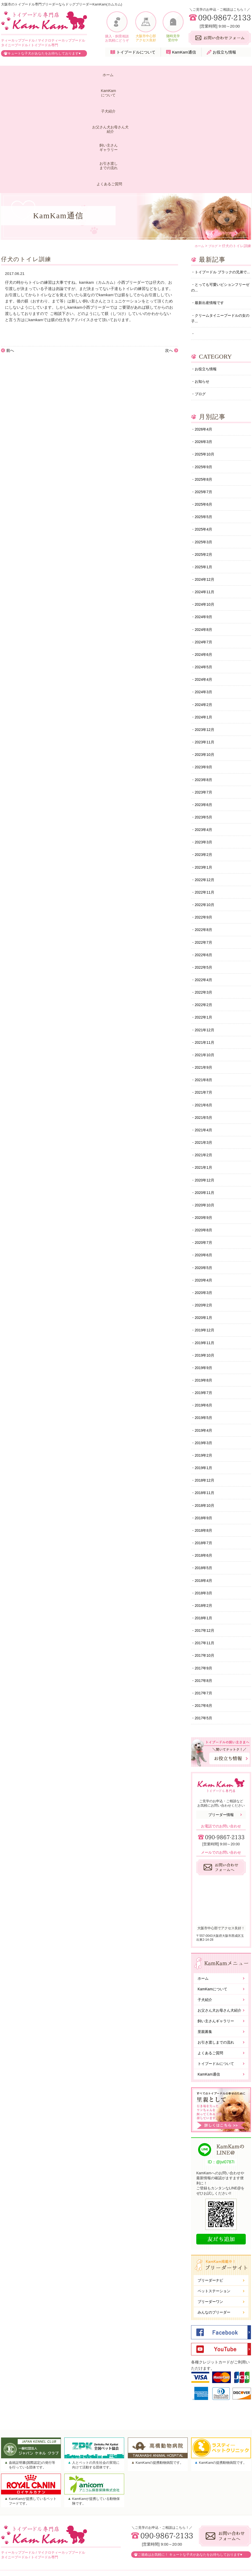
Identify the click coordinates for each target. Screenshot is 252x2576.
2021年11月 (205, 968)
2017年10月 (205, 1604)
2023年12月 (205, 643)
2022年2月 (204, 929)
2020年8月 (204, 1163)
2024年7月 (204, 552)
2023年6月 (204, 721)
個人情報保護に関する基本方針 (222, 2541)
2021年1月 (204, 1098)
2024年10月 (205, 513)
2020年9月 (204, 1150)
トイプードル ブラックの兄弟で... (219, 166)
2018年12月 (205, 1423)
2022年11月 (205, 812)
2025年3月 (204, 448)
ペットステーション (214, 2243)
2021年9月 (204, 994)
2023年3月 (204, 760)
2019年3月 (204, 1384)
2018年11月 (205, 1436)
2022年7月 (204, 864)
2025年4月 (204, 435)
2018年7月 (204, 1487)
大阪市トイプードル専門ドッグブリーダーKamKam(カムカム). (120, 2572)
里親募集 (205, 1983)
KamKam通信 (184, 52)
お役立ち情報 (224, 52)
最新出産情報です (210, 201)
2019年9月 (204, 1306)
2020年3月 (204, 1228)
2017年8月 (204, 1630)
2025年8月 (204, 383)
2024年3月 (204, 604)
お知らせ (203, 282)
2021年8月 (204, 1007)
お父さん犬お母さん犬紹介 (113, 75)
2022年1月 (204, 942)
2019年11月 (205, 1280)
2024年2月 (204, 617)
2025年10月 (205, 357)
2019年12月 (205, 1267)
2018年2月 (204, 1552)
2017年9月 (204, 1617)
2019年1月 (204, 1410)
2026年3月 (204, 344)
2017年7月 (204, 1643)
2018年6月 (204, 1500)
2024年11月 (205, 500)
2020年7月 (204, 1176)
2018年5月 (204, 1513)
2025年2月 (204, 461)
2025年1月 (204, 474)
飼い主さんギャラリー (157, 75)
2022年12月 (205, 799)
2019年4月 (204, 1371)
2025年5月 (204, 422)
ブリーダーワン (210, 2253)
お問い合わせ (206, 2532)
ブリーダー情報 (221, 1766)
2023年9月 (204, 682)
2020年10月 (205, 1137)
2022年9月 (204, 838)
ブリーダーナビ (210, 2232)
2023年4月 (204, 747)
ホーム (14, 75)
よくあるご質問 (229, 75)
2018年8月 (204, 1474)
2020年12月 (205, 1111)
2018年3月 (204, 1539)
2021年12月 (205, 955)
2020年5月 (204, 1202)
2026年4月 (204, 331)
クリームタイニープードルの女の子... (220, 217)
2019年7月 (204, 1332)
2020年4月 (204, 1215)
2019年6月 (204, 1345)
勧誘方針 (203, 2549)
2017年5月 (204, 1669)
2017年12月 (205, 1578)
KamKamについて (41, 75)
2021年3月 (204, 1072)
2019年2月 (204, 1397)
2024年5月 (204, 578)
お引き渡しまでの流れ (190, 75)
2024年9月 (204, 526)
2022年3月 (204, 916)
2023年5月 (204, 734)
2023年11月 (205, 656)
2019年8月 (204, 1319)
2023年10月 (205, 669)
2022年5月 (204, 890)
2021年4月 (204, 1059)
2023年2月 (204, 773)
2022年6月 (204, 877)
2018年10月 (205, 1448)
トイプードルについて (135, 52)
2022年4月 (204, 903)
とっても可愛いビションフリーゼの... (220, 185)
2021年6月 (204, 1033)
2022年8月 (204, 851)
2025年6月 (204, 409)
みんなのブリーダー (214, 2264)
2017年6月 (204, 1656)
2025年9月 (204, 370)
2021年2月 (204, 1085)
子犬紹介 (71, 75)
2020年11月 (205, 1124)
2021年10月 (205, 981)
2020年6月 (204, 1189)
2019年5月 (204, 1358)
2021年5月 (204, 1046)
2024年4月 (204, 591)
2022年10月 (205, 825)
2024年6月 (204, 565)
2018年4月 (204, 1526)
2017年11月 (205, 1591)
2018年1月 (204, 1565)
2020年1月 (204, 1254)
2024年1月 (204, 630)
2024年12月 (205, 487)
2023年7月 (204, 708)
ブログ (201, 295)
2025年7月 (204, 396)
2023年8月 (204, 695)
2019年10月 (205, 1293)
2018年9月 (204, 1461)
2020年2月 (204, 1241)
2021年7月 (204, 1020)
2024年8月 (204, 539)
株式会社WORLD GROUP (218, 2558)
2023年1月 (204, 786)
